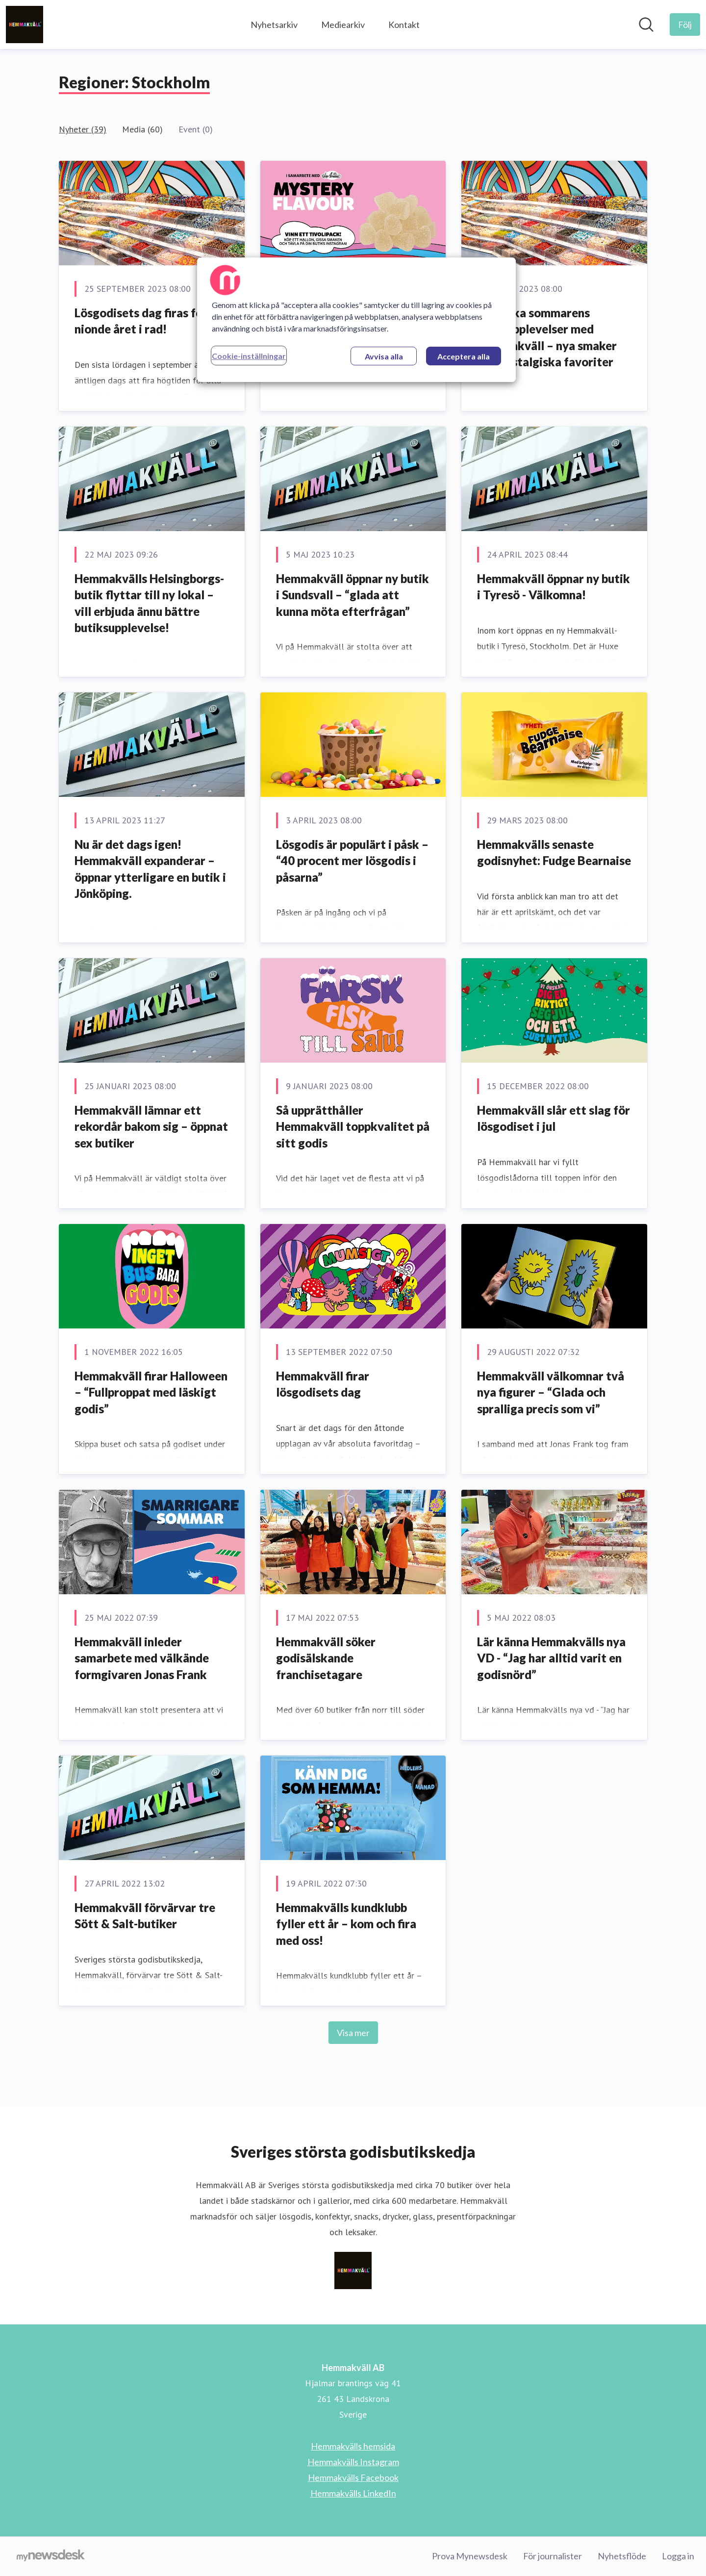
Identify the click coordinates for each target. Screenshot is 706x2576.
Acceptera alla (463, 356)
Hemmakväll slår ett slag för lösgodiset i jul (553, 1118)
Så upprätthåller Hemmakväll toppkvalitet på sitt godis (352, 1126)
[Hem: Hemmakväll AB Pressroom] (24, 24)
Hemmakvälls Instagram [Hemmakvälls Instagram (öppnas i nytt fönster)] (353, 2461)
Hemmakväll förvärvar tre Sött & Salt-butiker (145, 1915)
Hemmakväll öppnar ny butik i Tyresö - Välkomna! (553, 586)
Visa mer (353, 2032)
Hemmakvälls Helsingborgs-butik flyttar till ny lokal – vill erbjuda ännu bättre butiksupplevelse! (149, 603)
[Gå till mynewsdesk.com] (51, 2556)
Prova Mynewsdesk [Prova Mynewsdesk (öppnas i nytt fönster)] (469, 2555)
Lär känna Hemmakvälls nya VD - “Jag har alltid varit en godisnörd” (551, 1658)
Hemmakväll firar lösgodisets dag (322, 1384)
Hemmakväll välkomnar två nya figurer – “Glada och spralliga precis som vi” (550, 1392)
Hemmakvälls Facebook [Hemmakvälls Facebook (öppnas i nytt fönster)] (353, 2477)
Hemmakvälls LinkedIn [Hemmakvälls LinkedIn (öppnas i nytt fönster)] (353, 2493)
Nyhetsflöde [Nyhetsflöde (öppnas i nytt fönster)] (622, 2555)
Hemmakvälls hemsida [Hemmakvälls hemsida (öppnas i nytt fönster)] (353, 2446)
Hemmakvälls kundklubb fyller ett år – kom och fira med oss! (346, 1923)
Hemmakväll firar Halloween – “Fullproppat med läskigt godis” (151, 1392)
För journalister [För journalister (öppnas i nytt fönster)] (552, 2555)
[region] (356, 319)
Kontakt (404, 24)
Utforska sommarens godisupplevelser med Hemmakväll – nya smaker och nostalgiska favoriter (547, 337)
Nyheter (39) (82, 129)
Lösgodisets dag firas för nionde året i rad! (141, 321)
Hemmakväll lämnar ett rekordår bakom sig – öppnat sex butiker (151, 1126)
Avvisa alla (384, 356)
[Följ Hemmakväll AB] (685, 24)
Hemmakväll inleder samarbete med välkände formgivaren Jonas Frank (142, 1658)
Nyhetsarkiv (274, 24)
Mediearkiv (343, 24)
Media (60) (142, 129)
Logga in (678, 2555)
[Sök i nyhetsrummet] (646, 24)
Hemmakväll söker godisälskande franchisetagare (326, 1658)
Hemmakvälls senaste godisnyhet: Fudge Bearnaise (554, 852)
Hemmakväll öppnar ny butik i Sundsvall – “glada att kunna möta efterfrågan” (352, 594)
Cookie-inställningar (249, 355)
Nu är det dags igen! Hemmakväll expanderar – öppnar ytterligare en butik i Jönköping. (150, 869)
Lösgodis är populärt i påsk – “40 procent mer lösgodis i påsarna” (352, 860)
